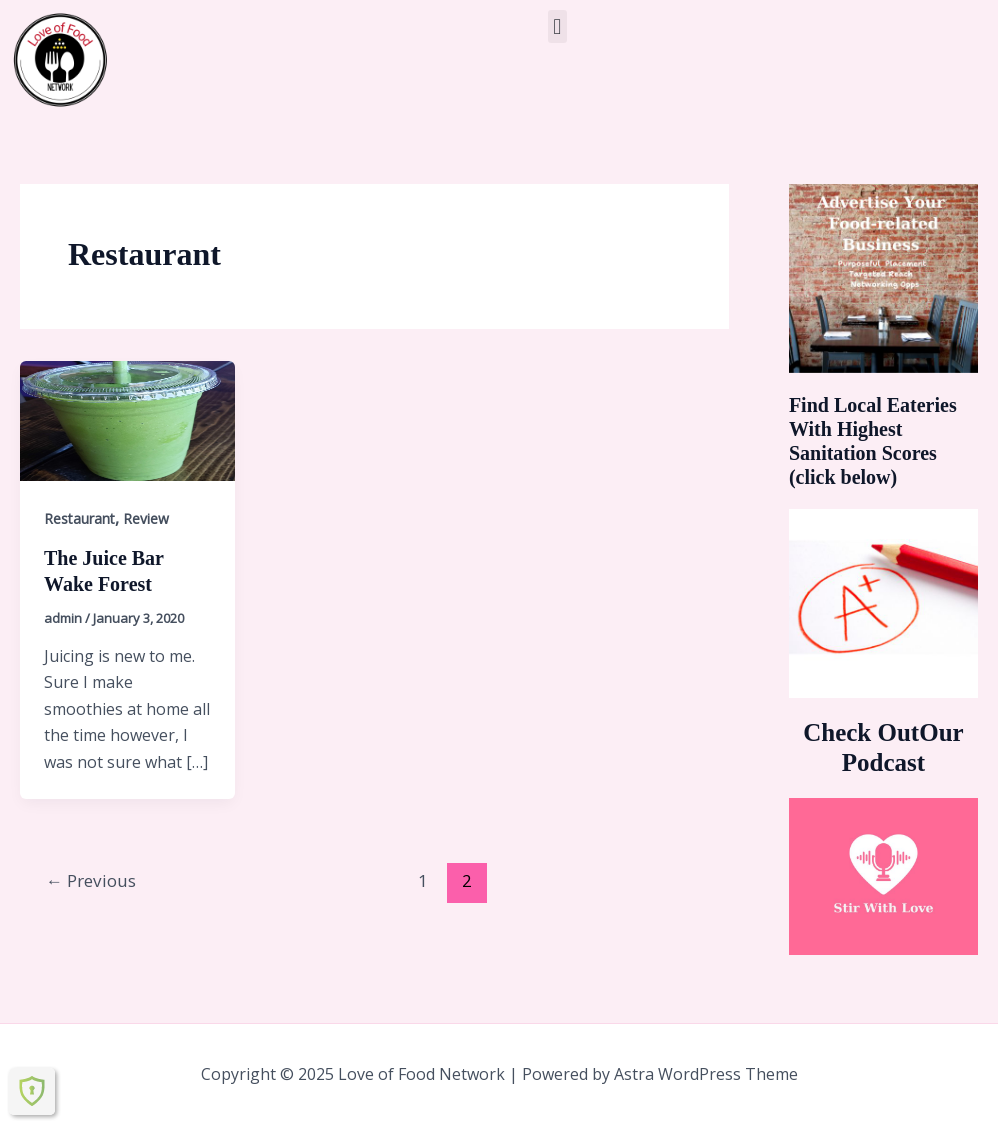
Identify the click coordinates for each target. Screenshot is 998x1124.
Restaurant (79, 518)
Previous (91, 880)
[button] (557, 26)
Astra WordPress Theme (706, 1074)
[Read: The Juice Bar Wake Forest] (127, 419)
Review (146, 518)
